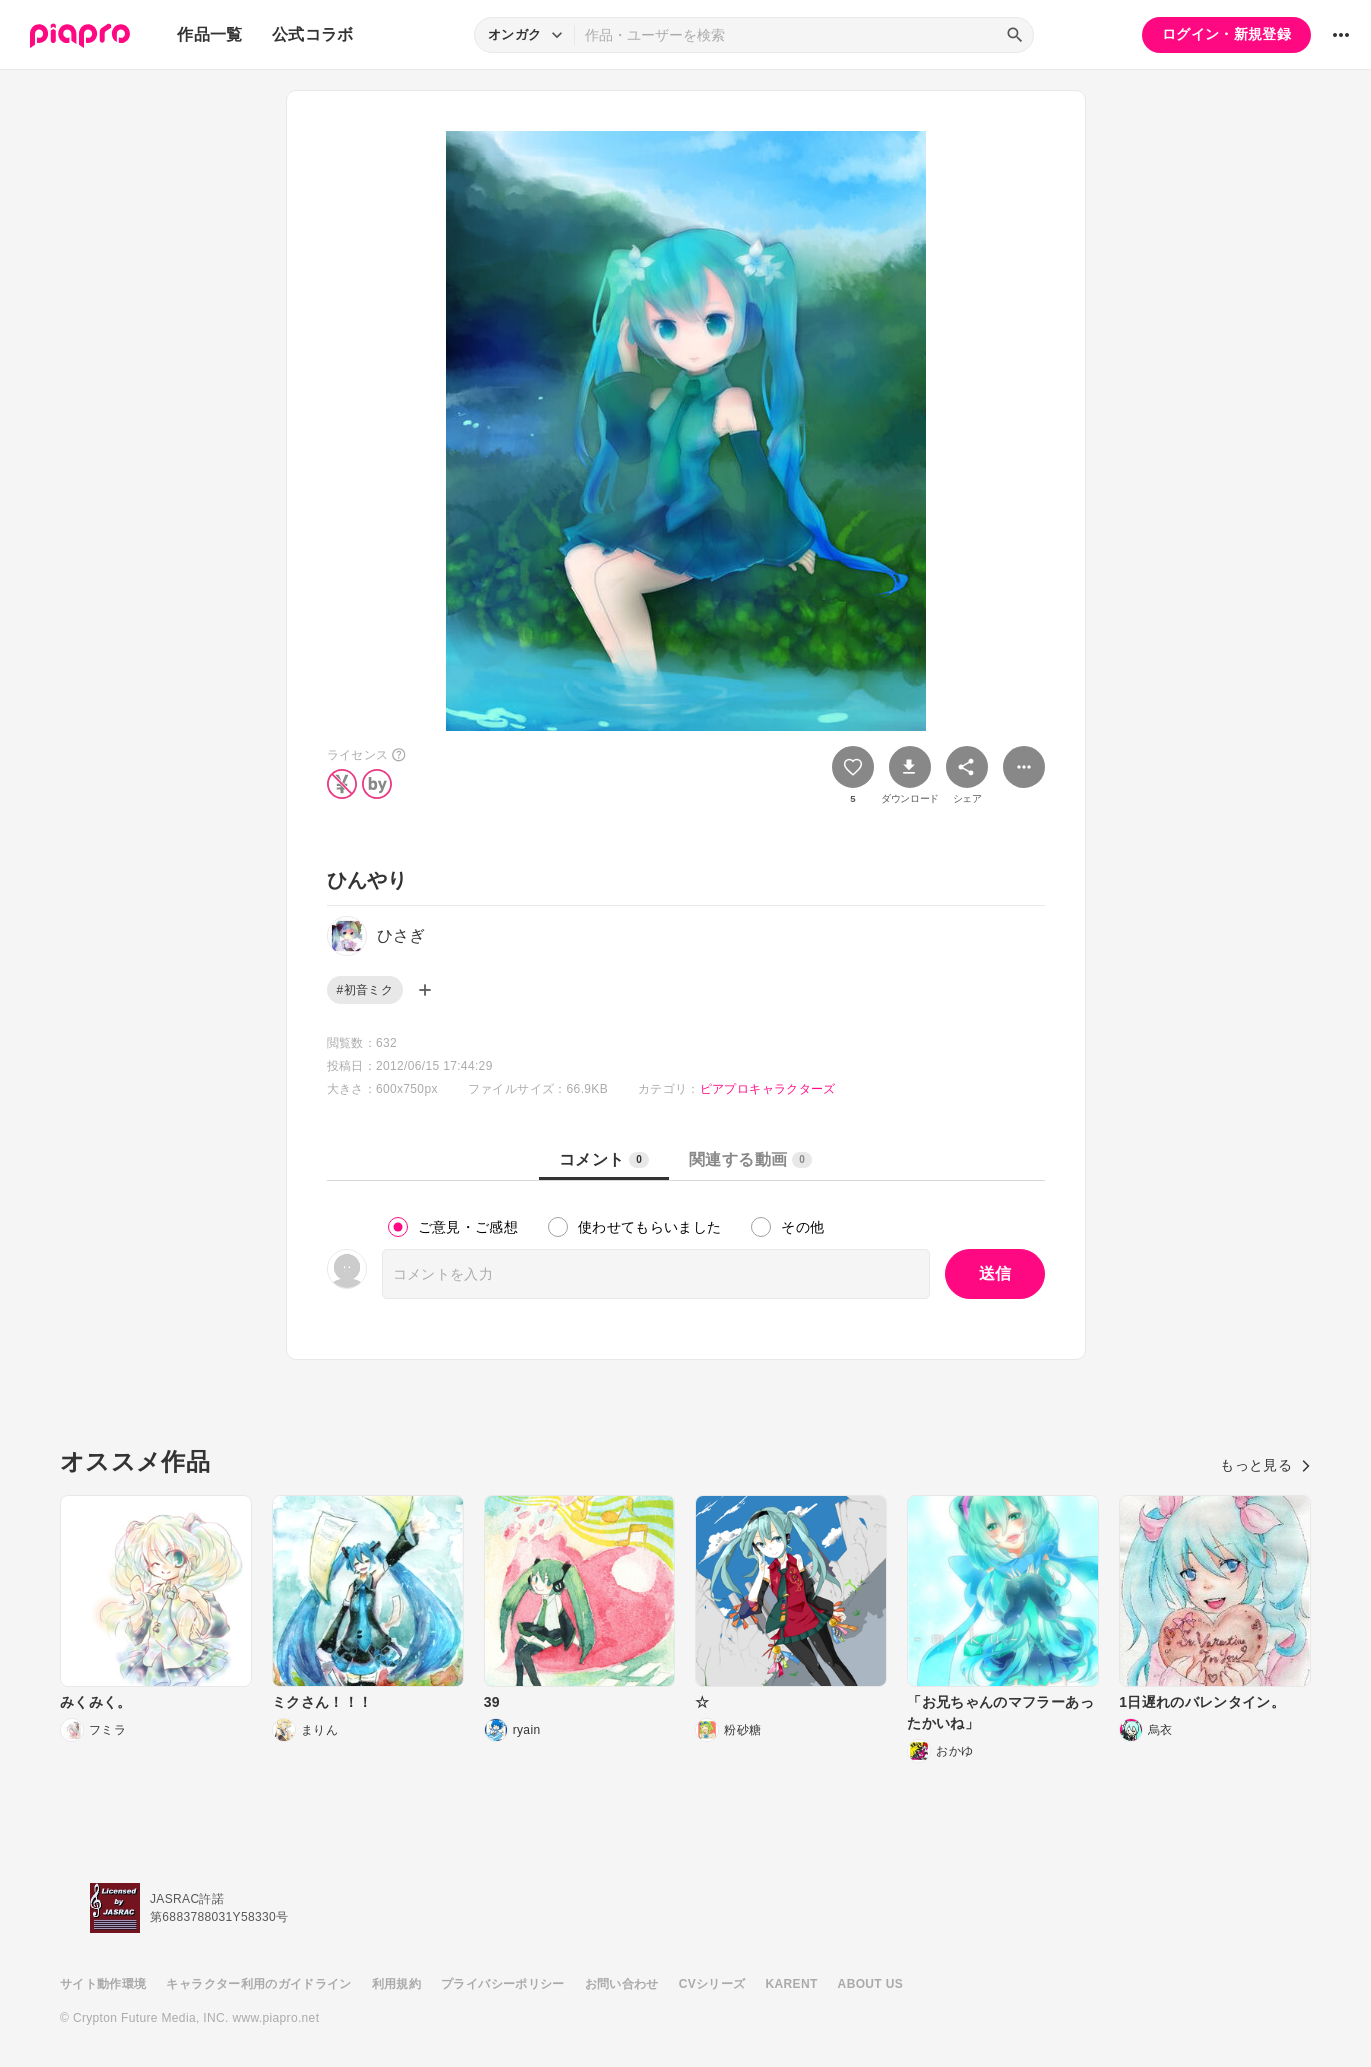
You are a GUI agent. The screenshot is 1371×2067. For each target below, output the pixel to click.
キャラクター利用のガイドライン (258, 1984)
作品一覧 (209, 34)
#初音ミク (365, 990)
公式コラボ (313, 34)
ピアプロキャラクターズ (768, 1089)
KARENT (792, 1984)
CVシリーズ (712, 1984)
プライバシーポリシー (503, 1984)
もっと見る (1265, 1465)
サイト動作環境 (103, 1984)
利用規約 (396, 1984)
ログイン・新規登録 (1226, 34)
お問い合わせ (622, 1984)
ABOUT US (870, 1984)
